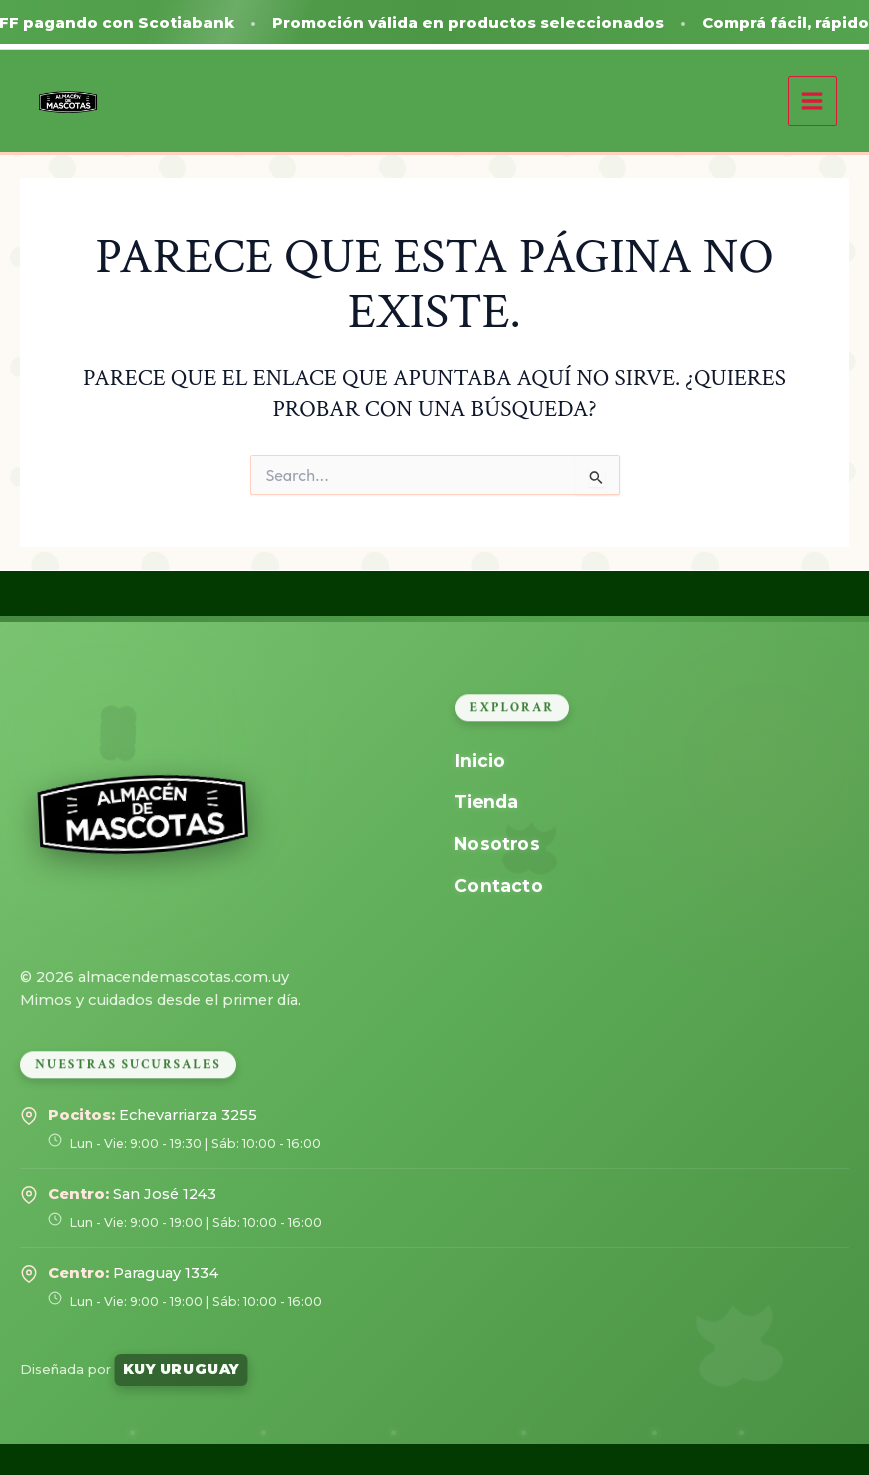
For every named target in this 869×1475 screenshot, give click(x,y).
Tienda (486, 801)
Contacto (498, 884)
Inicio (479, 760)
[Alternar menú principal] (812, 100)
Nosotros (496, 843)
